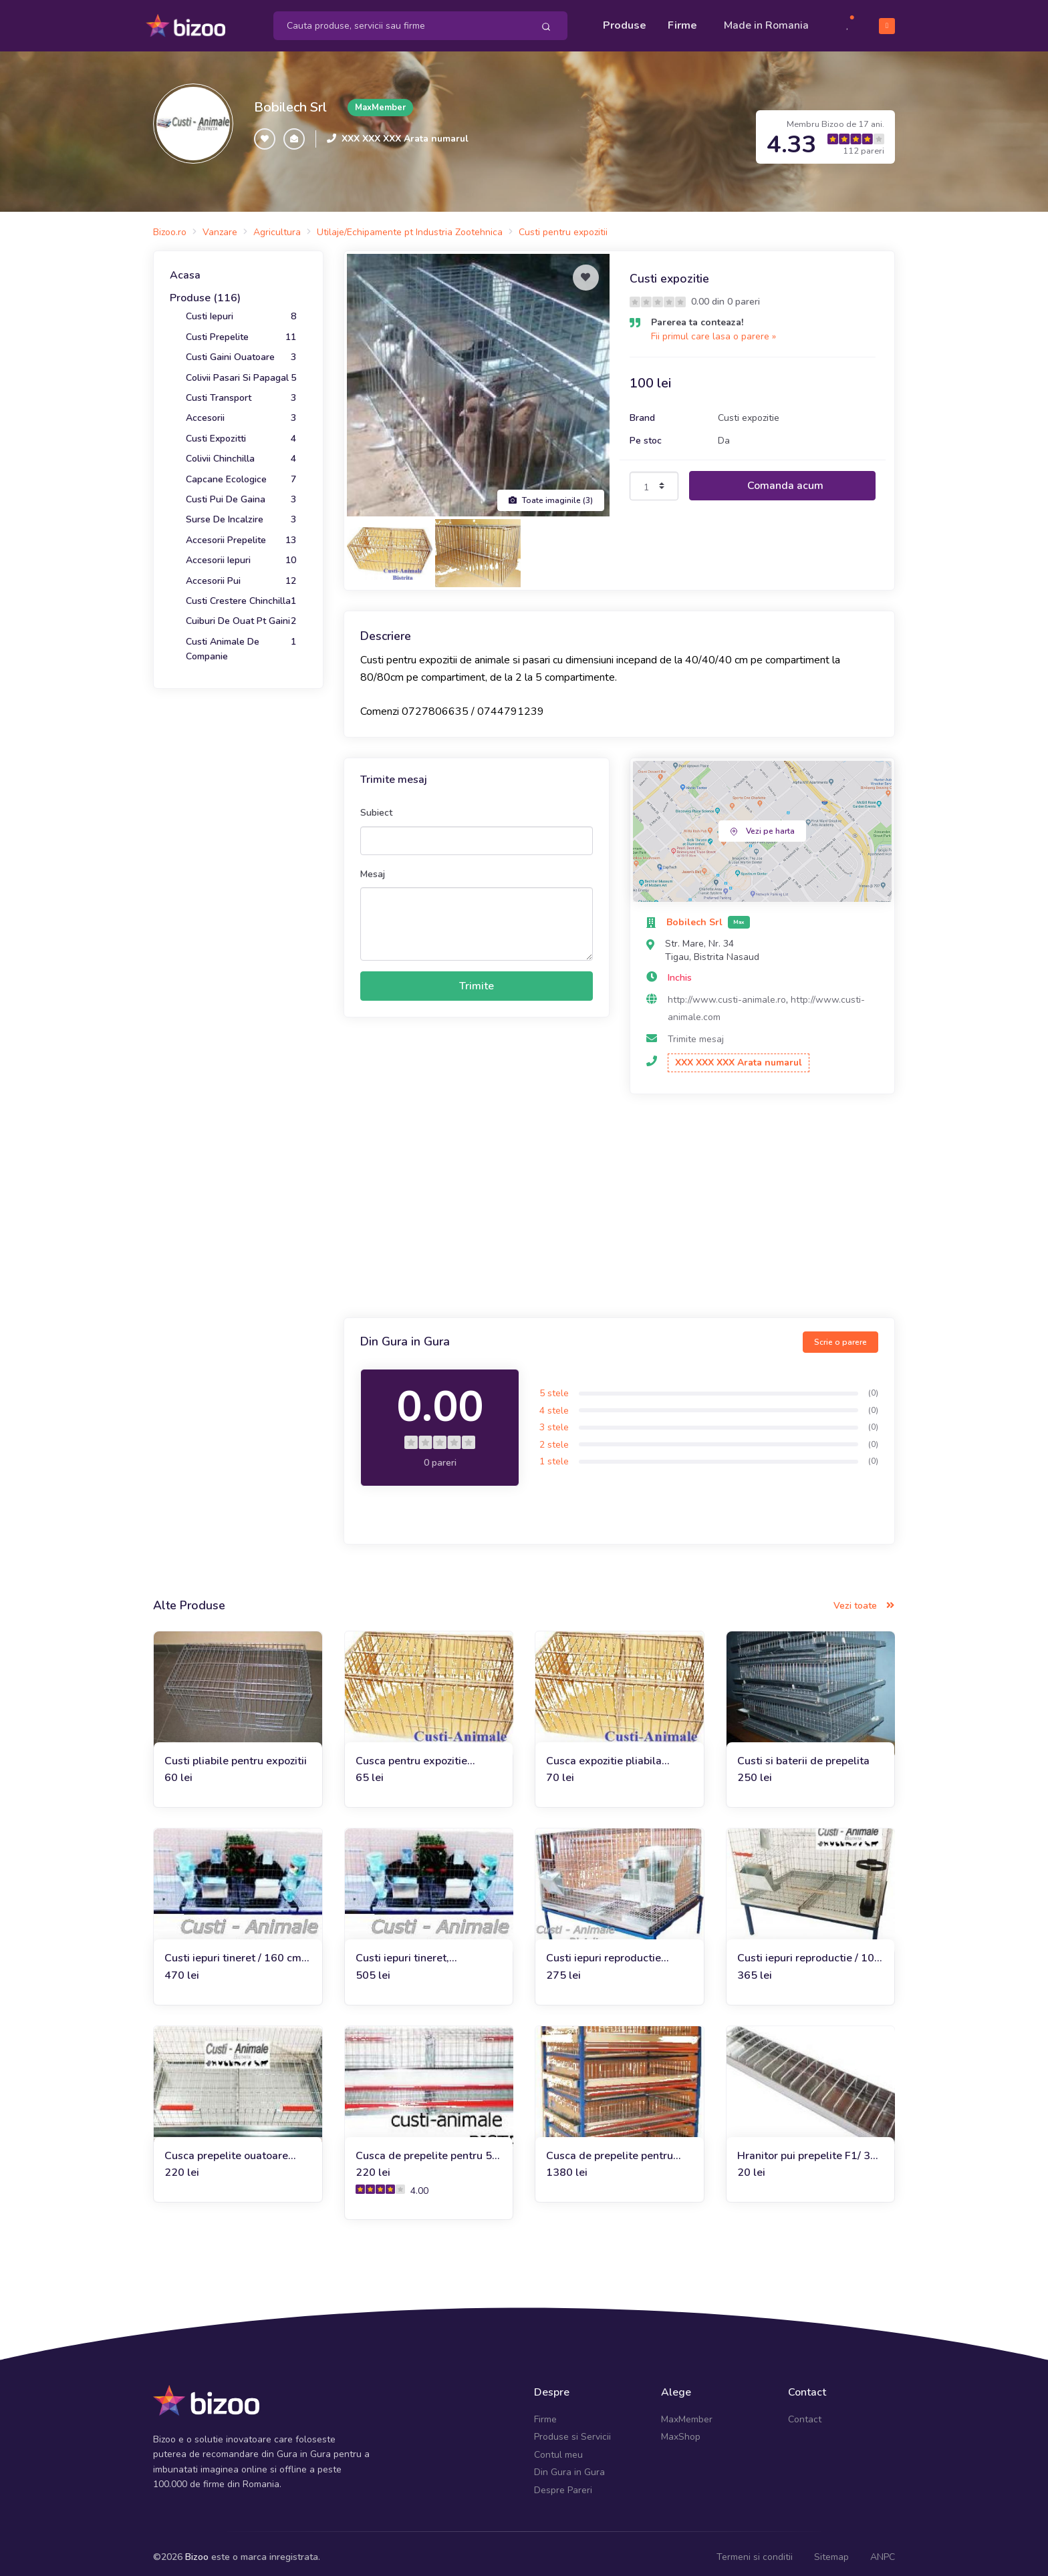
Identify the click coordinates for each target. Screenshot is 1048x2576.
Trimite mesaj (696, 1031)
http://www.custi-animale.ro (727, 992)
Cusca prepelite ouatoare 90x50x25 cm (226, 2148)
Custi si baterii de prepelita (803, 1753)
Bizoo (197, 2549)
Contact (804, 2412)
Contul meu (558, 2446)
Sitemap (831, 2549)
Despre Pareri (563, 2482)
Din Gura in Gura (569, 2464)
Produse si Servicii (572, 2429)
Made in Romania (766, 21)
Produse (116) (205, 290)
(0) (873, 1385)
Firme (682, 21)
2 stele (554, 1436)
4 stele (554, 1402)
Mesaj (372, 866)
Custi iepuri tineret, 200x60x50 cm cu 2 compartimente (405, 1951)
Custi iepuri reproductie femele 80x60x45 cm (603, 1951)
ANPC (882, 2549)
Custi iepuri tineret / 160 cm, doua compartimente (234, 1951)
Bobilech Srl (290, 100)
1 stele (554, 1454)
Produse (624, 21)
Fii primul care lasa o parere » (713, 329)
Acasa (185, 268)
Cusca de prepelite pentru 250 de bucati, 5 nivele (609, 2148)
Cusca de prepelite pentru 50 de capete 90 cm (427, 2148)
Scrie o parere (840, 1334)
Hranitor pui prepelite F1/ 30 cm (807, 2148)
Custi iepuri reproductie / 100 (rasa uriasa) (809, 1951)
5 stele (554, 1386)
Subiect (376, 805)
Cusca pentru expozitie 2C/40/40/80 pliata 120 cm (423, 1753)
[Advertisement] (619, 1199)
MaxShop (680, 2429)
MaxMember (686, 2412)
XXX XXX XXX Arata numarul (405, 131)
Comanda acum (785, 478)
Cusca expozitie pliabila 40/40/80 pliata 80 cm (604, 1753)
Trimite (476, 978)
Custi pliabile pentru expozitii (235, 1753)
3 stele (554, 1420)
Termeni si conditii (754, 2549)
